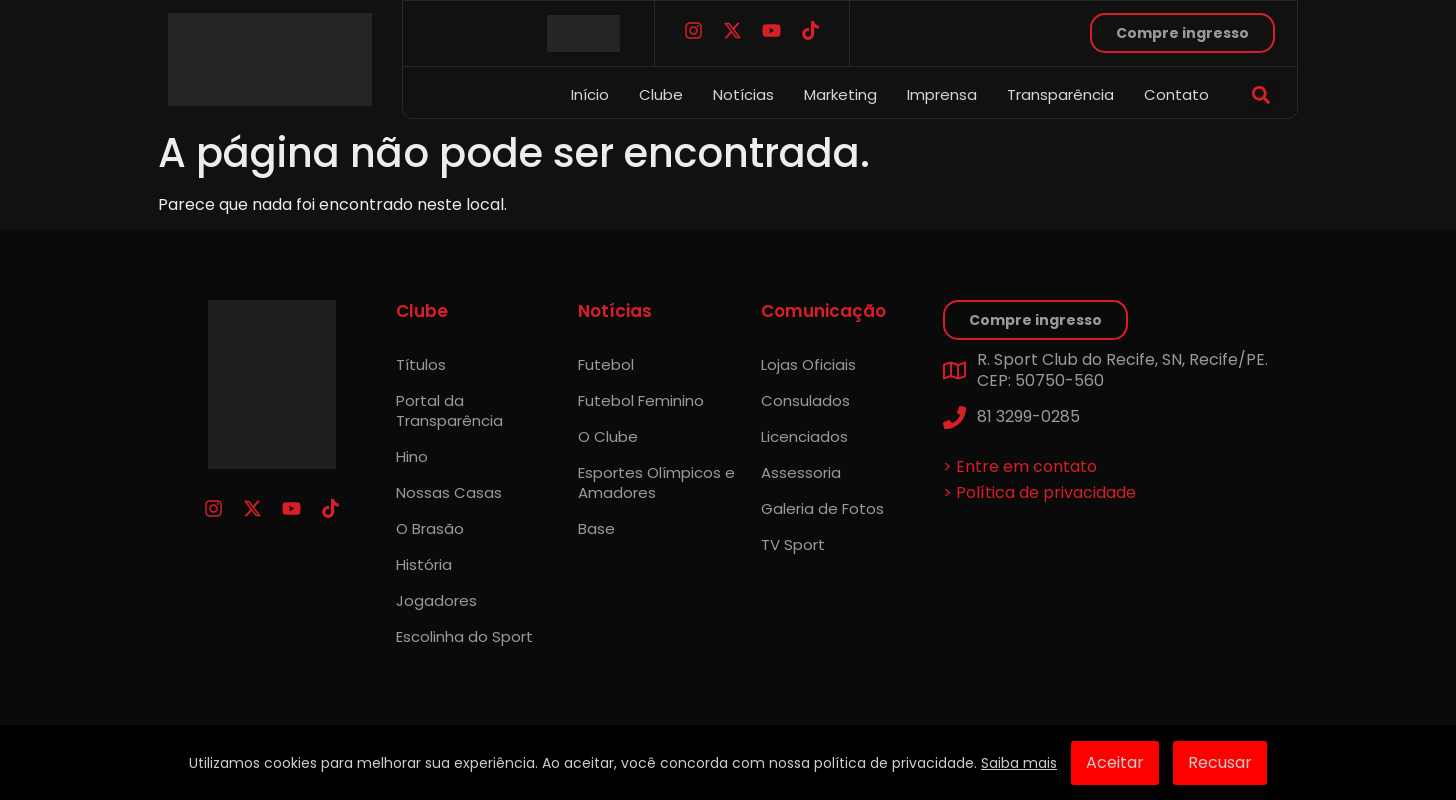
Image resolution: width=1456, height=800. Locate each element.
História (424, 564)
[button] (1260, 94)
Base (596, 528)
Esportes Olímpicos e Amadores (656, 482)
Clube (661, 94)
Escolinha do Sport (464, 636)
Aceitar (1115, 762)
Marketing (840, 94)
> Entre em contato (1020, 466)
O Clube (608, 436)
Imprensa (942, 94)
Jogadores (436, 600)
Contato (1176, 94)
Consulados (805, 400)
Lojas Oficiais (808, 364)
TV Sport (793, 544)
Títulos (421, 364)
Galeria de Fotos (822, 508)
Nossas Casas (449, 492)
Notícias (743, 94)
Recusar (1220, 762)
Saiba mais (1019, 763)
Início (590, 94)
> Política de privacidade (1039, 492)
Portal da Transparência (449, 410)
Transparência (1060, 94)
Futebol (606, 364)
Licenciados (804, 436)
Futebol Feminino (641, 400)
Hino (412, 456)
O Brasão (430, 528)
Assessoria (801, 472)
